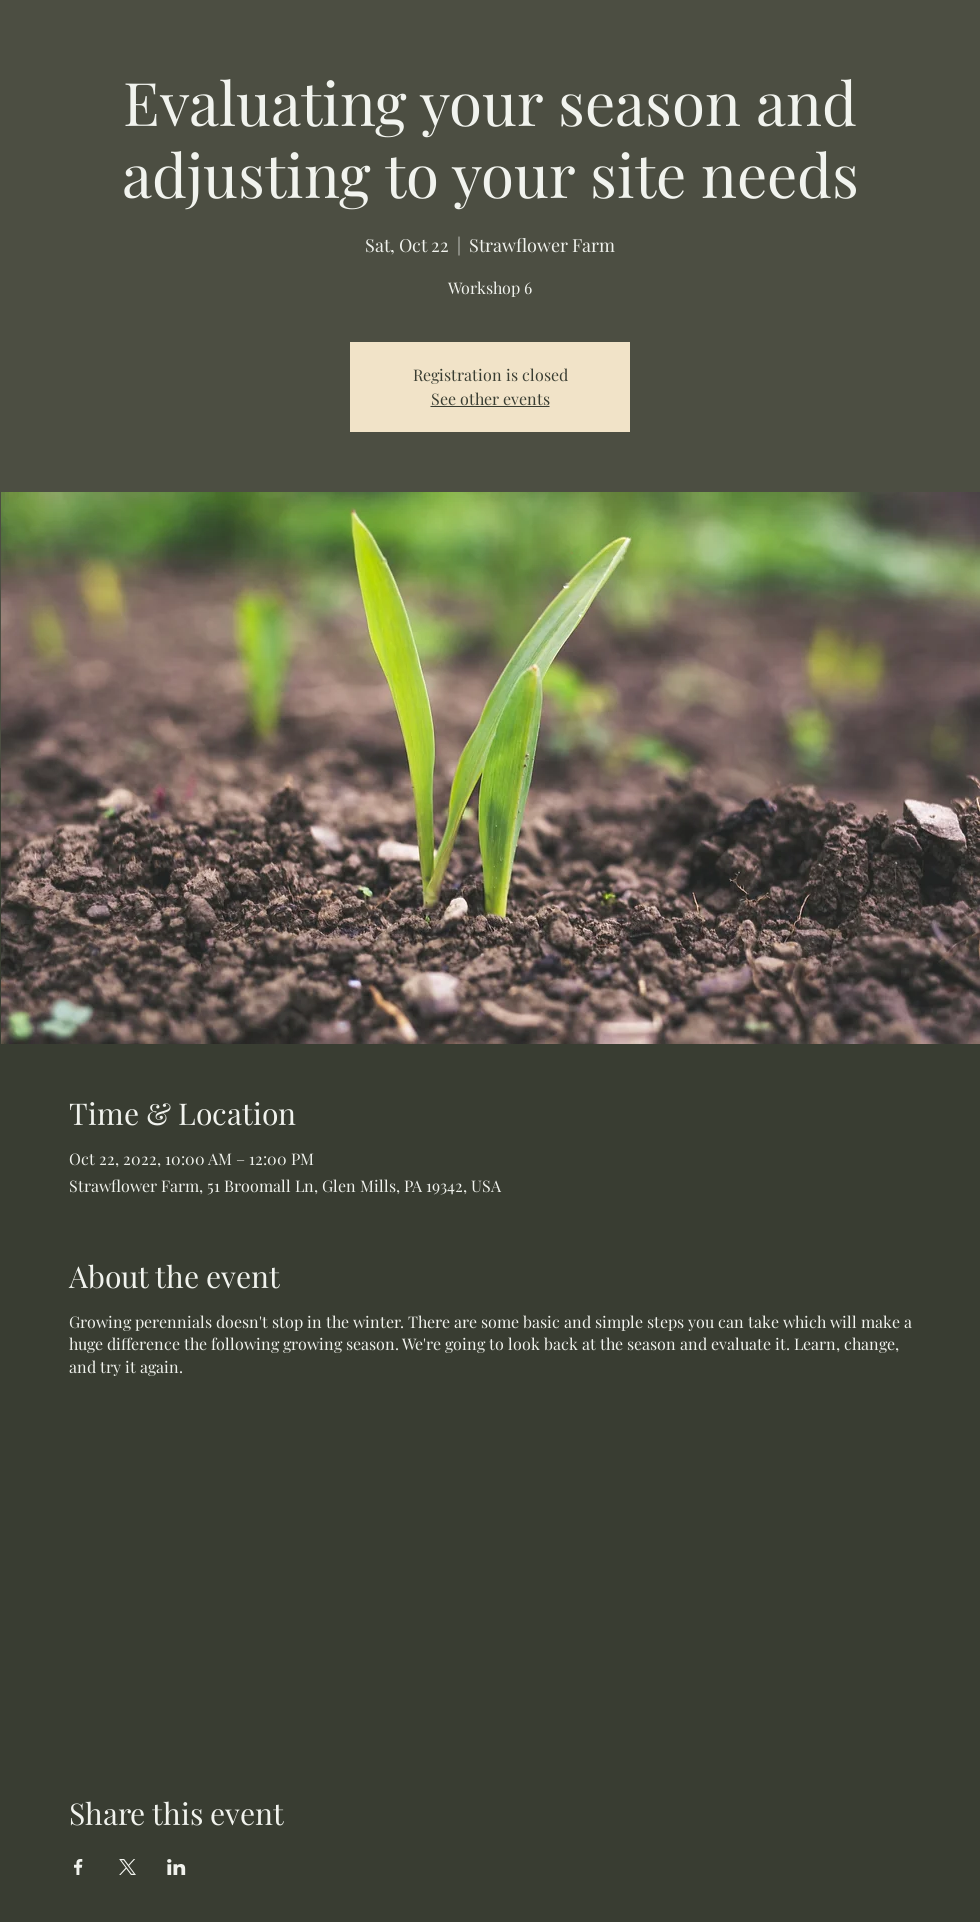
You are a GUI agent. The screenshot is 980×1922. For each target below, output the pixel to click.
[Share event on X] (127, 1867)
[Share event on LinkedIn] (176, 1867)
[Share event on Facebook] (78, 1867)
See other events (490, 398)
